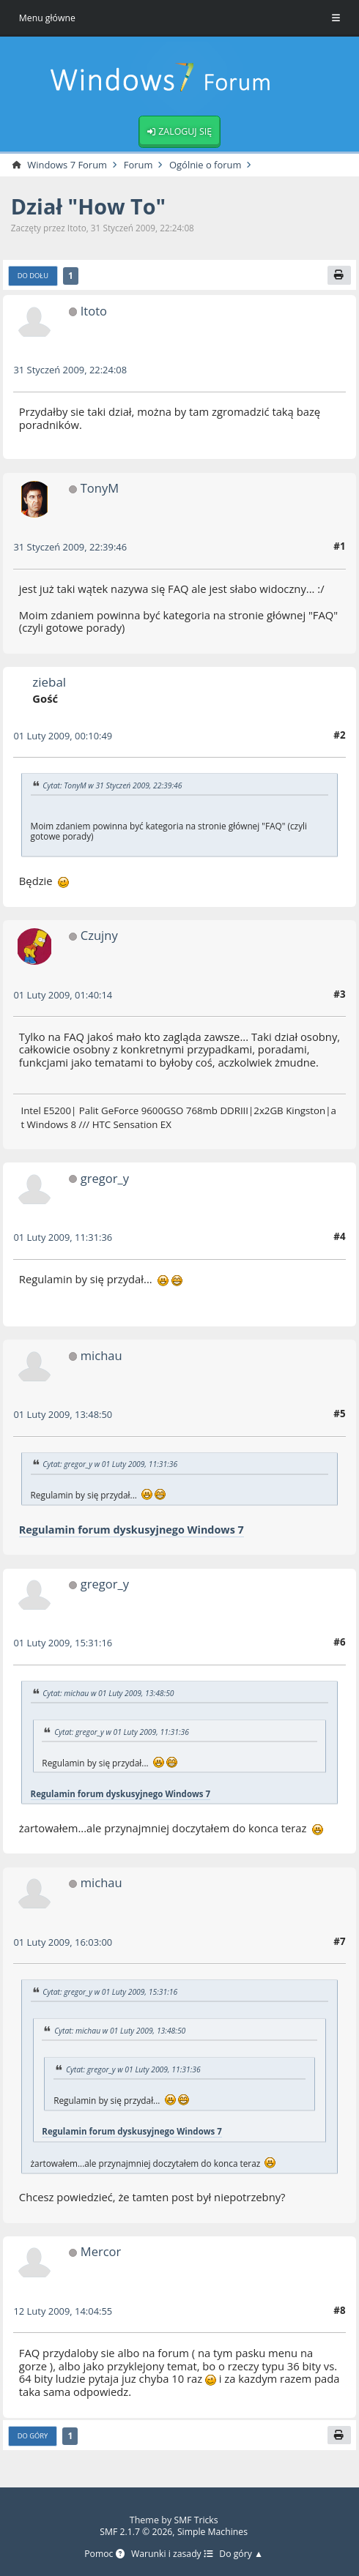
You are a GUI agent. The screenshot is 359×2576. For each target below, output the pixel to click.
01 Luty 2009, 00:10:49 (63, 737)
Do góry (33, 2436)
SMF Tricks (196, 2521)
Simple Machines (213, 2531)
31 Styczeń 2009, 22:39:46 (71, 548)
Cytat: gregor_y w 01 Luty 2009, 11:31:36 (111, 1465)
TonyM (100, 489)
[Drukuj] (339, 276)
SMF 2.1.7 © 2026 (135, 2531)
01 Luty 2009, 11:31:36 (63, 1238)
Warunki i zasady (172, 2554)
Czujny (100, 936)
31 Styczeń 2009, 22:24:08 (71, 371)
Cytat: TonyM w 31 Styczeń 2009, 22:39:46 (113, 787)
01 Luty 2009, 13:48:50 (63, 1415)
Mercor (101, 2252)
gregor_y (105, 1179)
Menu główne (48, 18)
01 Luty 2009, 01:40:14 (63, 996)
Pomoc (103, 2554)
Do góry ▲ (243, 2554)
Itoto (94, 312)
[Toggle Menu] (336, 18)
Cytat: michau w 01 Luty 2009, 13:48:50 (109, 1695)
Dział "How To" (90, 208)
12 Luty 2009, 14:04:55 (63, 2311)
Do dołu (33, 277)
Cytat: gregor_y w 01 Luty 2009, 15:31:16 (111, 1992)
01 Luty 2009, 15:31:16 (63, 1644)
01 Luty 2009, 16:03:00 (63, 1942)
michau (102, 1356)
